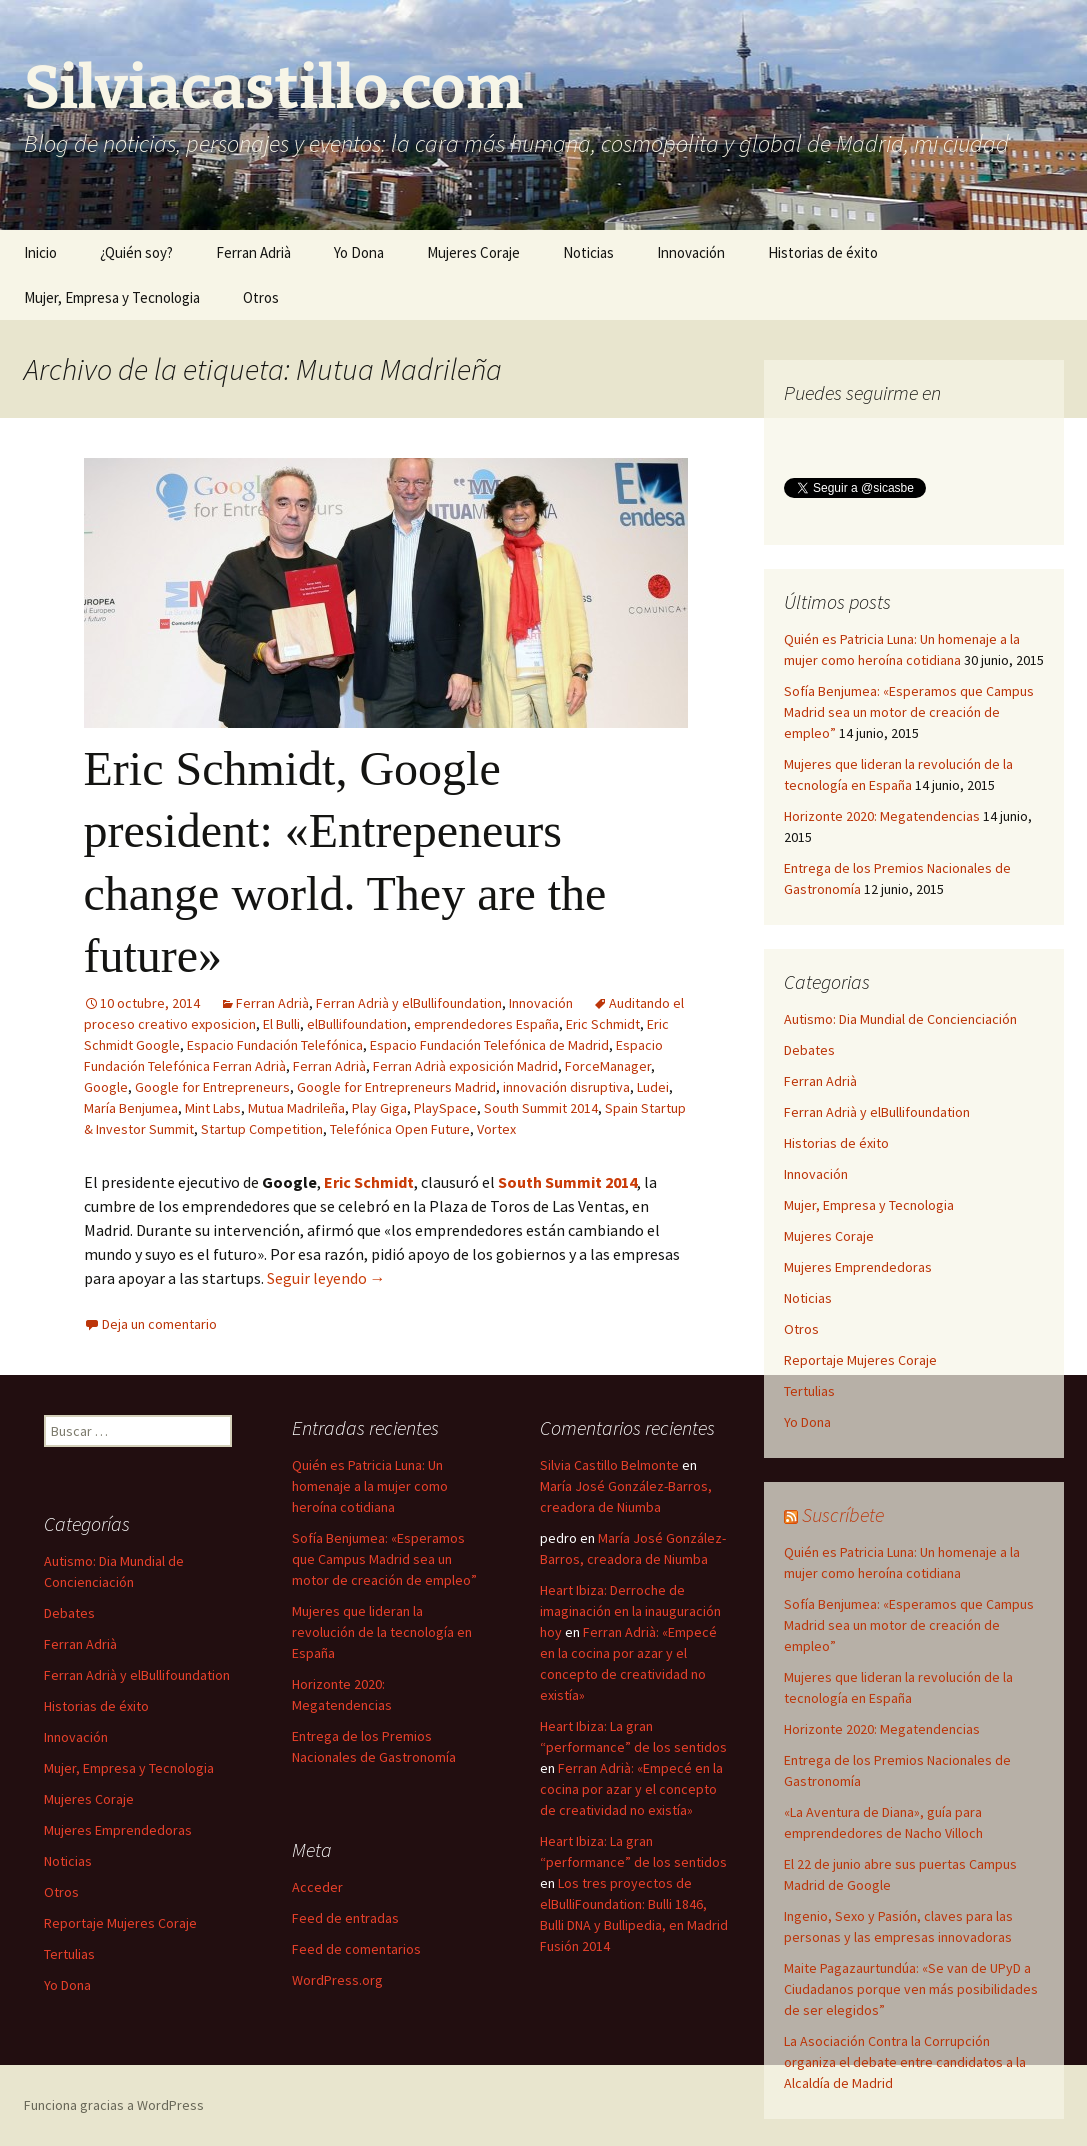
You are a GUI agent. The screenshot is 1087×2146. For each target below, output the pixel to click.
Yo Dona (359, 252)
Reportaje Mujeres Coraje (860, 1360)
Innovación (691, 252)
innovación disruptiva (566, 1087)
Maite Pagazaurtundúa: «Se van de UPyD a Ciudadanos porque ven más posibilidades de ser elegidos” (911, 1989)
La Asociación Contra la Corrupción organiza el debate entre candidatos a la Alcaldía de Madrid (905, 2062)
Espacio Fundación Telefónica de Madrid (489, 1045)
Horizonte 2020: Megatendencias (882, 816)
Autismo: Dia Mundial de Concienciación (900, 1019)
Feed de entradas (345, 1918)
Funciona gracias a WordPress (114, 2105)
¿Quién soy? (136, 252)
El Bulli (281, 1024)
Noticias (588, 252)
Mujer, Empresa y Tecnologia (112, 297)
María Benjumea (131, 1108)
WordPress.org (337, 1980)
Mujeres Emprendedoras (858, 1267)
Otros (261, 297)
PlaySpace (445, 1108)
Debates (809, 1050)
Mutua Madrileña (296, 1108)
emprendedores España (486, 1024)
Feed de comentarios (356, 1949)
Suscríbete (843, 1514)
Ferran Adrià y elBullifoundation (409, 1003)
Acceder (317, 1887)
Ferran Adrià (253, 252)
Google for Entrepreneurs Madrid (396, 1087)
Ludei (653, 1087)
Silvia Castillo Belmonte (609, 1465)
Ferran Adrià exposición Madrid (465, 1066)
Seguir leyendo (326, 1278)
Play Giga (379, 1108)
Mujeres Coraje (473, 252)
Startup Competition (262, 1129)
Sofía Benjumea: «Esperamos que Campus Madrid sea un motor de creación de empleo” (909, 712)
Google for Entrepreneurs (212, 1087)
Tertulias (809, 1391)
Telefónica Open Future (400, 1129)
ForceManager (608, 1066)
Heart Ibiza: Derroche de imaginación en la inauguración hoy (630, 1611)
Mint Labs (213, 1108)
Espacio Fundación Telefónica (275, 1045)
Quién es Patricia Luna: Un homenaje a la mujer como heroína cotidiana (370, 1486)
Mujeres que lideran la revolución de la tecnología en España (382, 1632)
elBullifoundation (357, 1024)
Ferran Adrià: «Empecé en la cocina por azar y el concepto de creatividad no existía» (631, 1789)
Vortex (496, 1129)
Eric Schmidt (603, 1024)
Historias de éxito (823, 252)
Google (106, 1087)
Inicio (40, 252)
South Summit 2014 (541, 1108)
